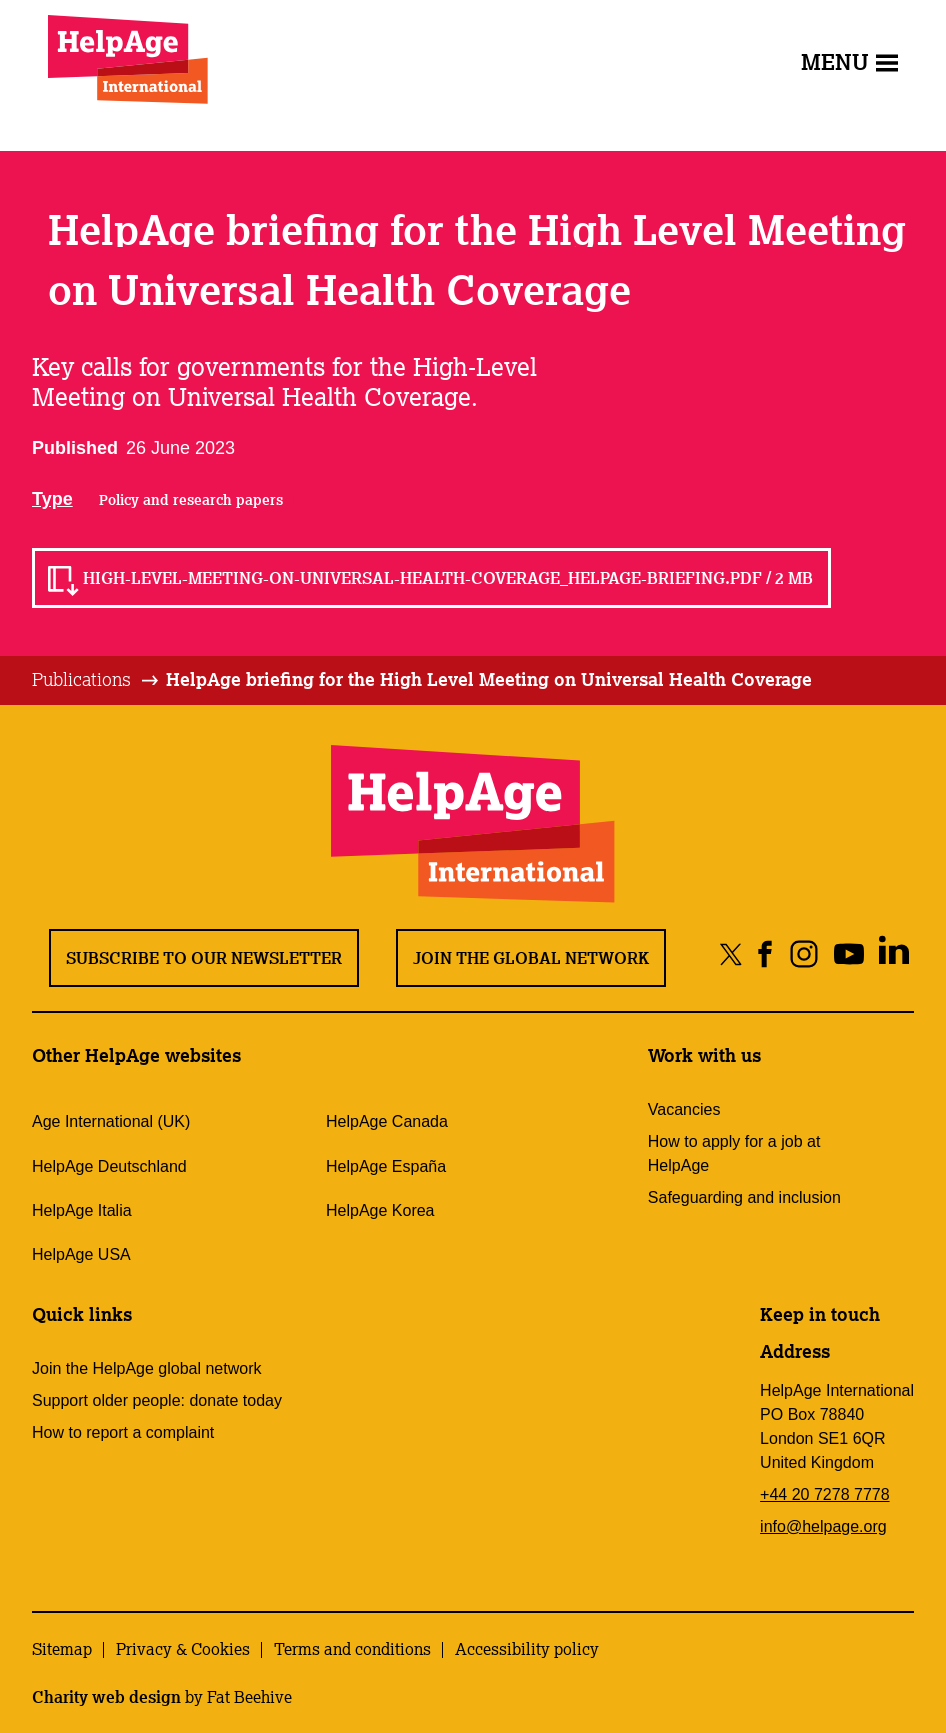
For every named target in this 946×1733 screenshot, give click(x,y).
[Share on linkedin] (893, 953)
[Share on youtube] (848, 953)
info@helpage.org (823, 1526)
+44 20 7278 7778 (824, 1494)
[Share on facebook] (765, 953)
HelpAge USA (81, 1254)
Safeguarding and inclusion (744, 1197)
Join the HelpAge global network (146, 1368)
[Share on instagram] (803, 953)
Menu (849, 61)
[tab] (96, 680)
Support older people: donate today (157, 1400)
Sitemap (62, 1649)
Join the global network (531, 958)
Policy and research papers (191, 500)
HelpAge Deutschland (109, 1166)
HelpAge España (386, 1166)
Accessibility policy (527, 1649)
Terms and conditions (352, 1649)
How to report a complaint (123, 1432)
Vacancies (684, 1109)
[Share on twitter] (731, 953)
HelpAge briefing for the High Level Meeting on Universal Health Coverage (489, 679)
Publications (81, 679)
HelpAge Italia (82, 1210)
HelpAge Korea (380, 1210)
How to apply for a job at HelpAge (734, 1153)
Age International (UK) (111, 1121)
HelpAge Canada (387, 1121)
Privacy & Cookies (183, 1649)
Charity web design (106, 1697)
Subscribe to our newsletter (204, 958)
